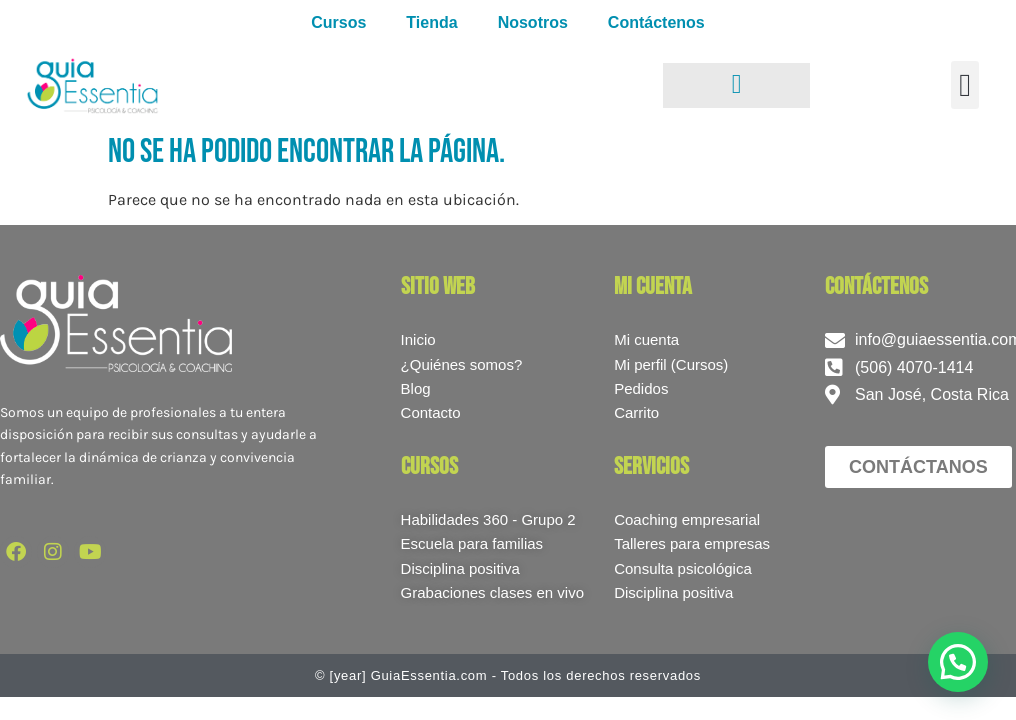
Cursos (338, 22)
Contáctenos (656, 22)
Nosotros (533, 22)
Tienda (431, 22)
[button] (965, 85)
